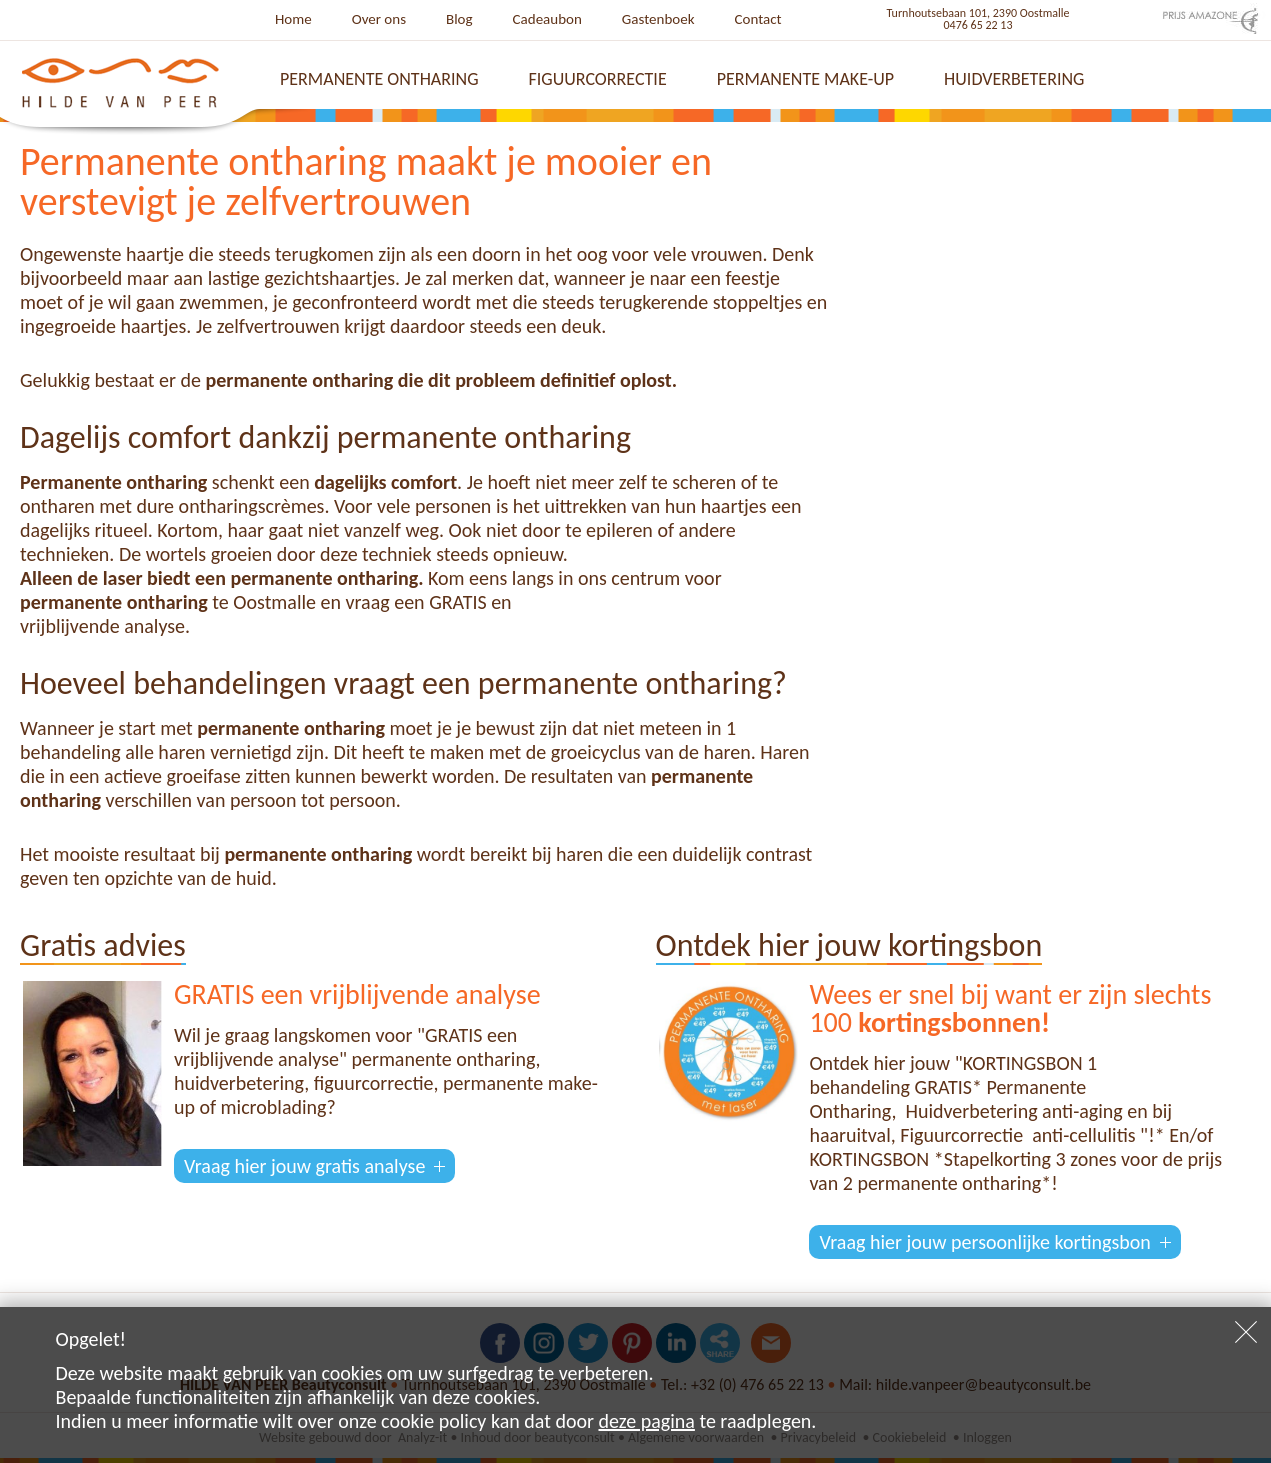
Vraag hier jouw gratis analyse (304, 1166)
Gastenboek (658, 19)
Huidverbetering (1014, 79)
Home (293, 19)
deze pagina (647, 1421)
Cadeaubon (547, 19)
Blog (459, 19)
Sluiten (1246, 1332)
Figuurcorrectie (598, 79)
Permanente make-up (805, 79)
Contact (758, 19)
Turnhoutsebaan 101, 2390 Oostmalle (978, 13)
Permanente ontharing (379, 79)
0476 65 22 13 (978, 25)
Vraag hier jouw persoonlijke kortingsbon (985, 1242)
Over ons (379, 19)
